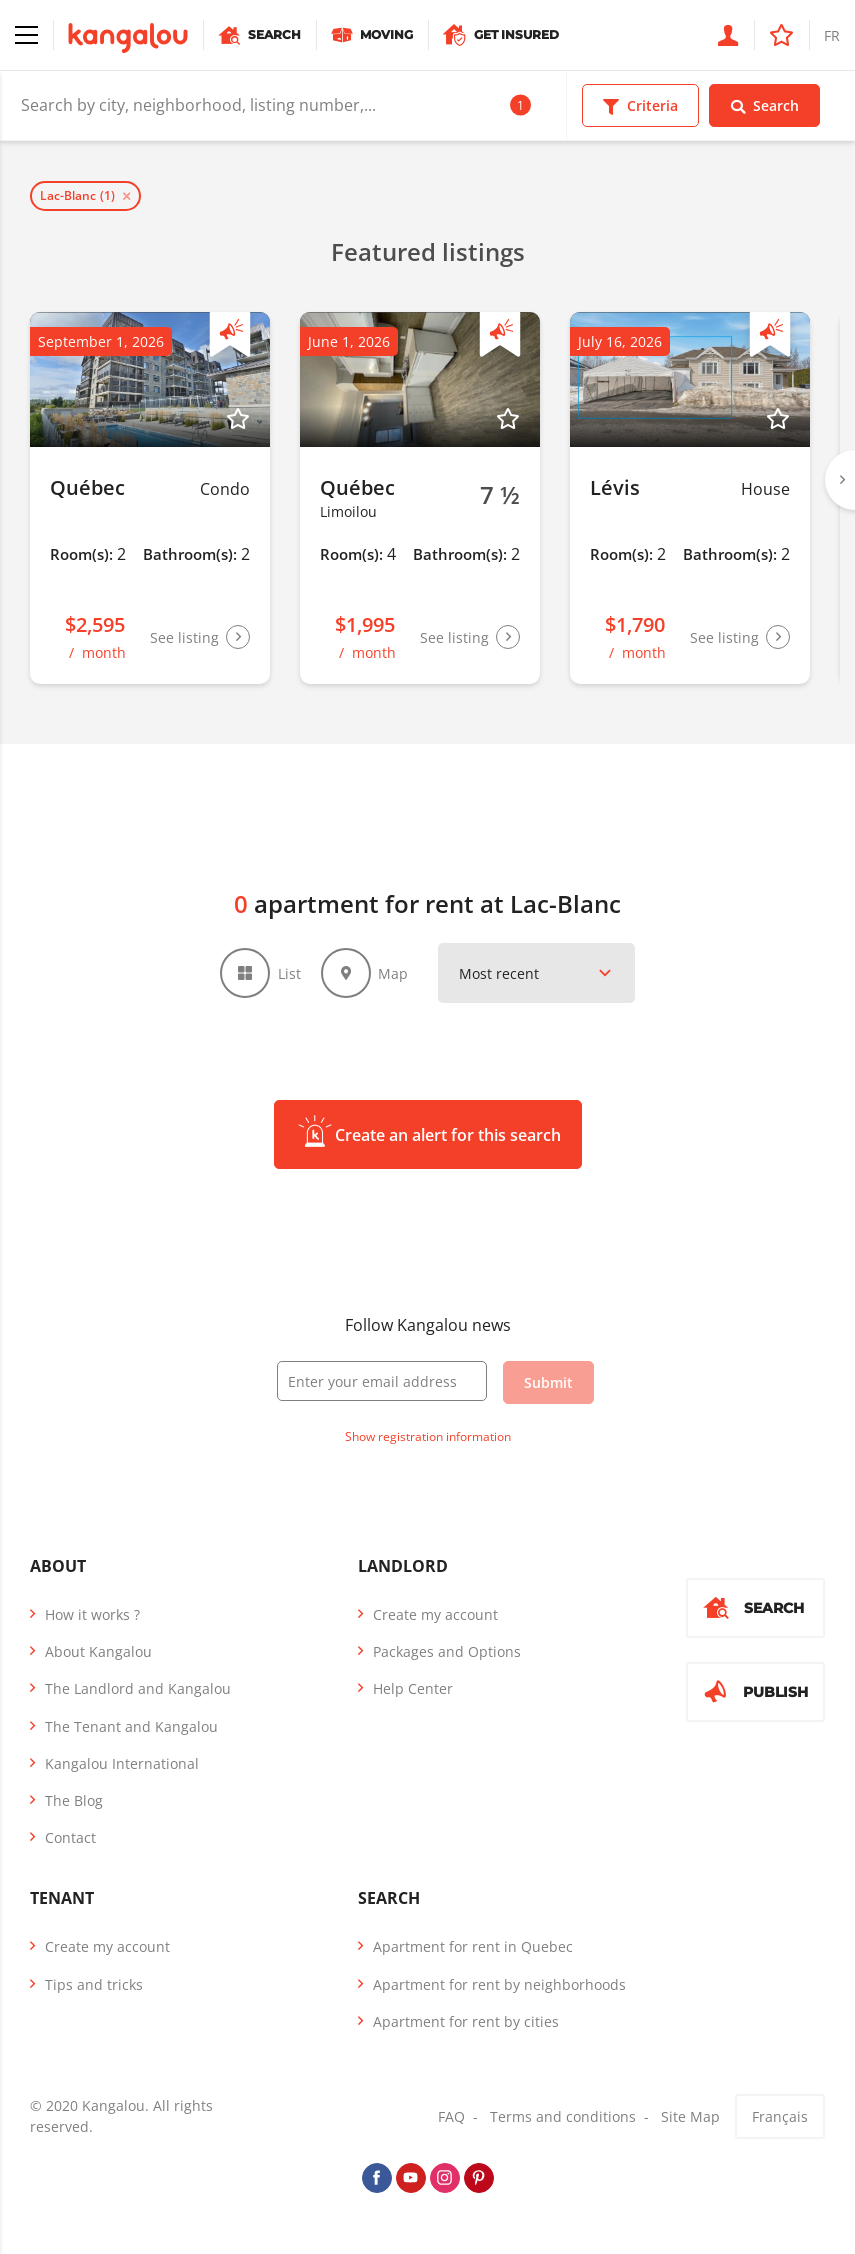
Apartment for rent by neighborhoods (499, 1984)
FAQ (451, 2116)
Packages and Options (447, 1651)
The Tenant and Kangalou (131, 1726)
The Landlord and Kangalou (138, 1689)
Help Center (413, 1689)
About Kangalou (98, 1651)
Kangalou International (122, 1763)
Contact (70, 1837)
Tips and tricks (94, 1984)
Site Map (690, 2116)
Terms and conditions (563, 2116)
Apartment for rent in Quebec (473, 1947)
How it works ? (92, 1614)
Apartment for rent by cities (466, 2021)
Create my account (435, 1614)
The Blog (74, 1800)
